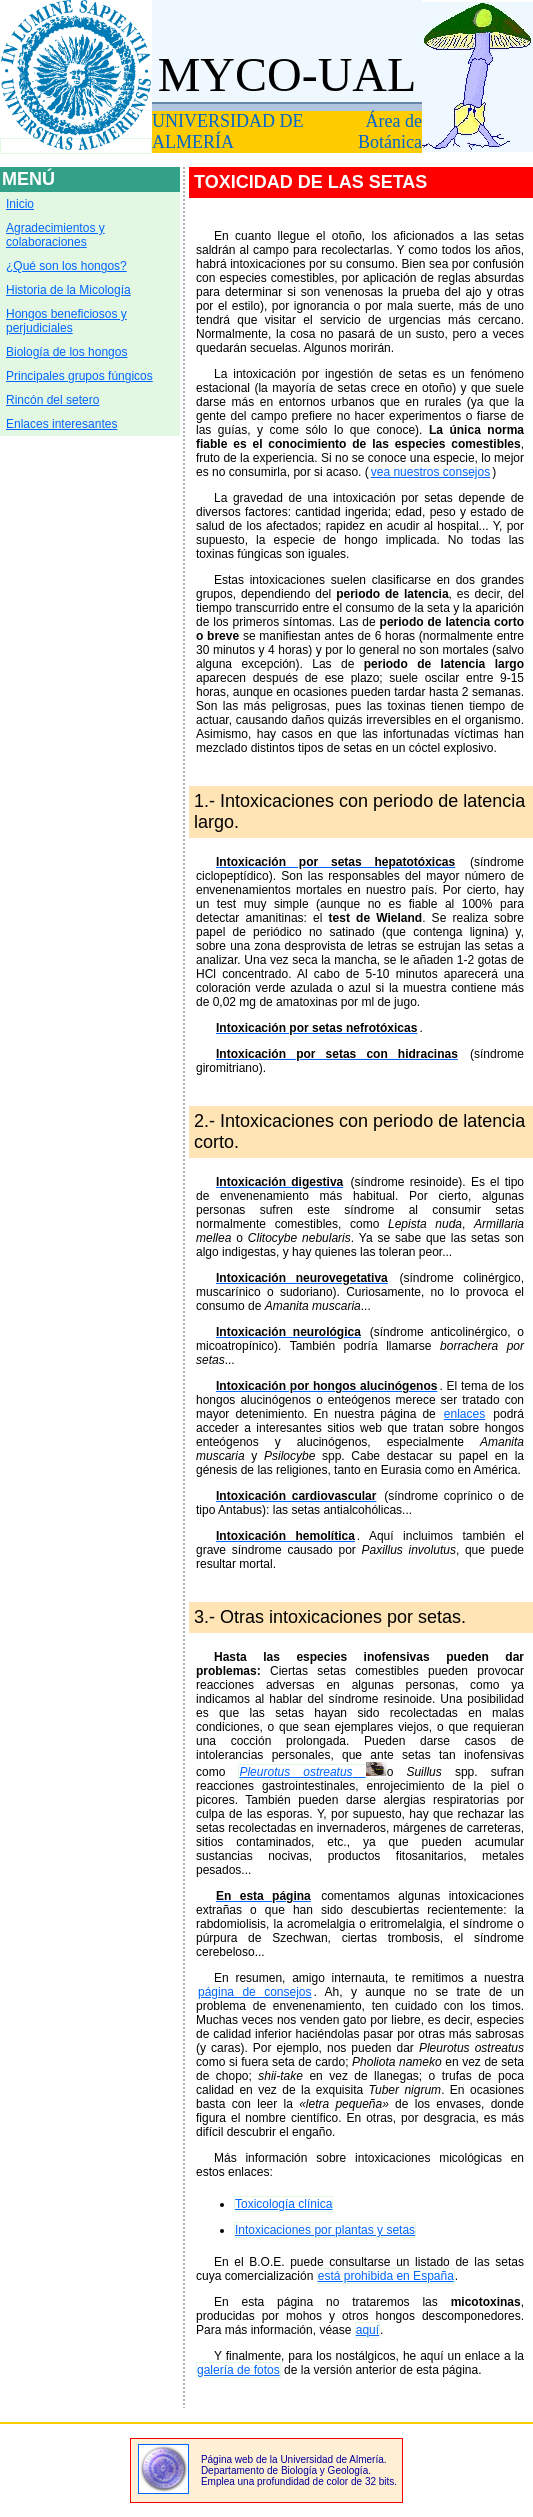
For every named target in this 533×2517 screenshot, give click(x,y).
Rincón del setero (52, 400)
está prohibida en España (386, 2276)
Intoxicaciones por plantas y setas (325, 2230)
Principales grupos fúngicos (79, 376)
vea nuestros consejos (430, 472)
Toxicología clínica (283, 2204)
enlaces (464, 1414)
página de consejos (255, 1992)
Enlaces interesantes (61, 424)
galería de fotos (238, 2370)
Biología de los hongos (66, 352)
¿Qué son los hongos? (66, 266)
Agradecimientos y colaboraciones (55, 235)
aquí (367, 2330)
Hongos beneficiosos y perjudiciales (66, 321)
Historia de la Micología (68, 290)
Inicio (20, 204)
